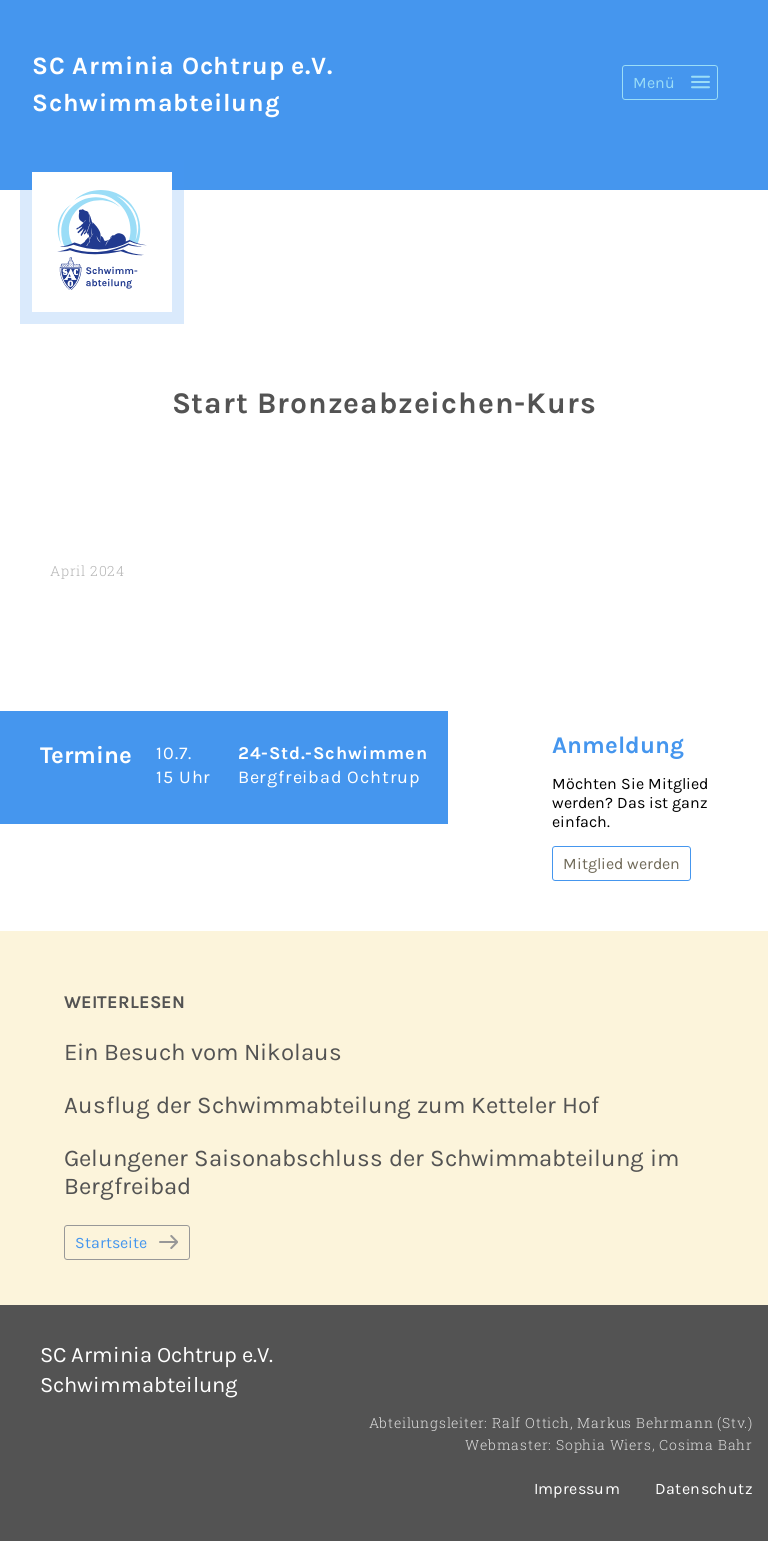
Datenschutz (704, 1488)
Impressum (577, 1488)
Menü (654, 82)
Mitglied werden (621, 863)
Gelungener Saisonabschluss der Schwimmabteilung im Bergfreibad (371, 1172)
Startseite (111, 1242)
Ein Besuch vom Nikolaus (203, 1052)
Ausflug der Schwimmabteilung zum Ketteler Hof (331, 1105)
